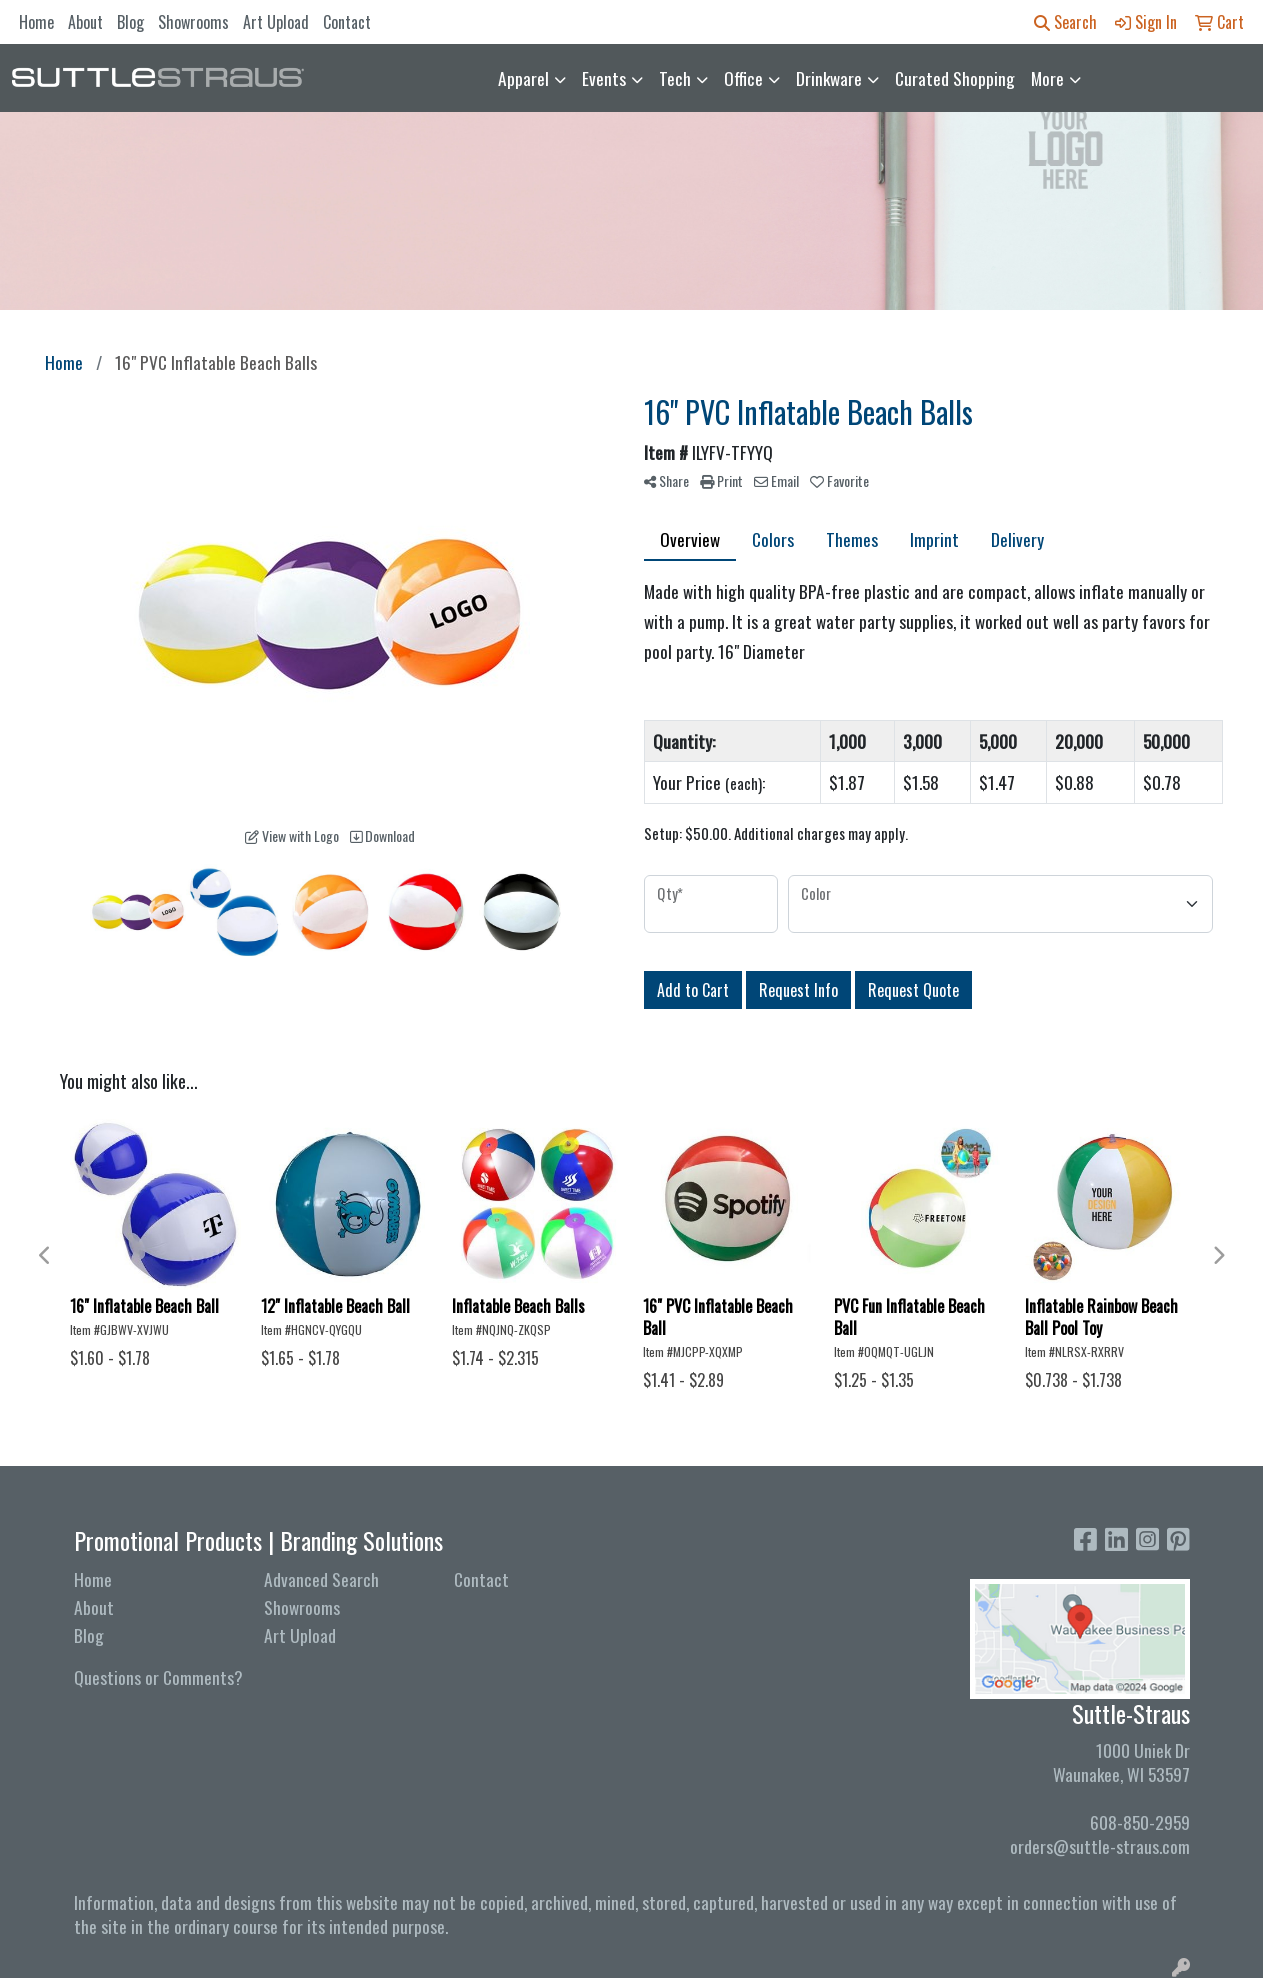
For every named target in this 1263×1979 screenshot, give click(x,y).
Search (1065, 22)
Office (743, 78)
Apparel (523, 78)
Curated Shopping (955, 78)
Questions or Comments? (158, 1677)
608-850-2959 (1140, 1822)
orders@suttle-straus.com (1100, 1846)
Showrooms (193, 22)
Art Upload (276, 22)
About (85, 22)
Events (604, 78)
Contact (347, 22)
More (1047, 78)
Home (36, 22)
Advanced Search (321, 1579)
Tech (675, 78)
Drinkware (829, 78)
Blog (130, 22)
